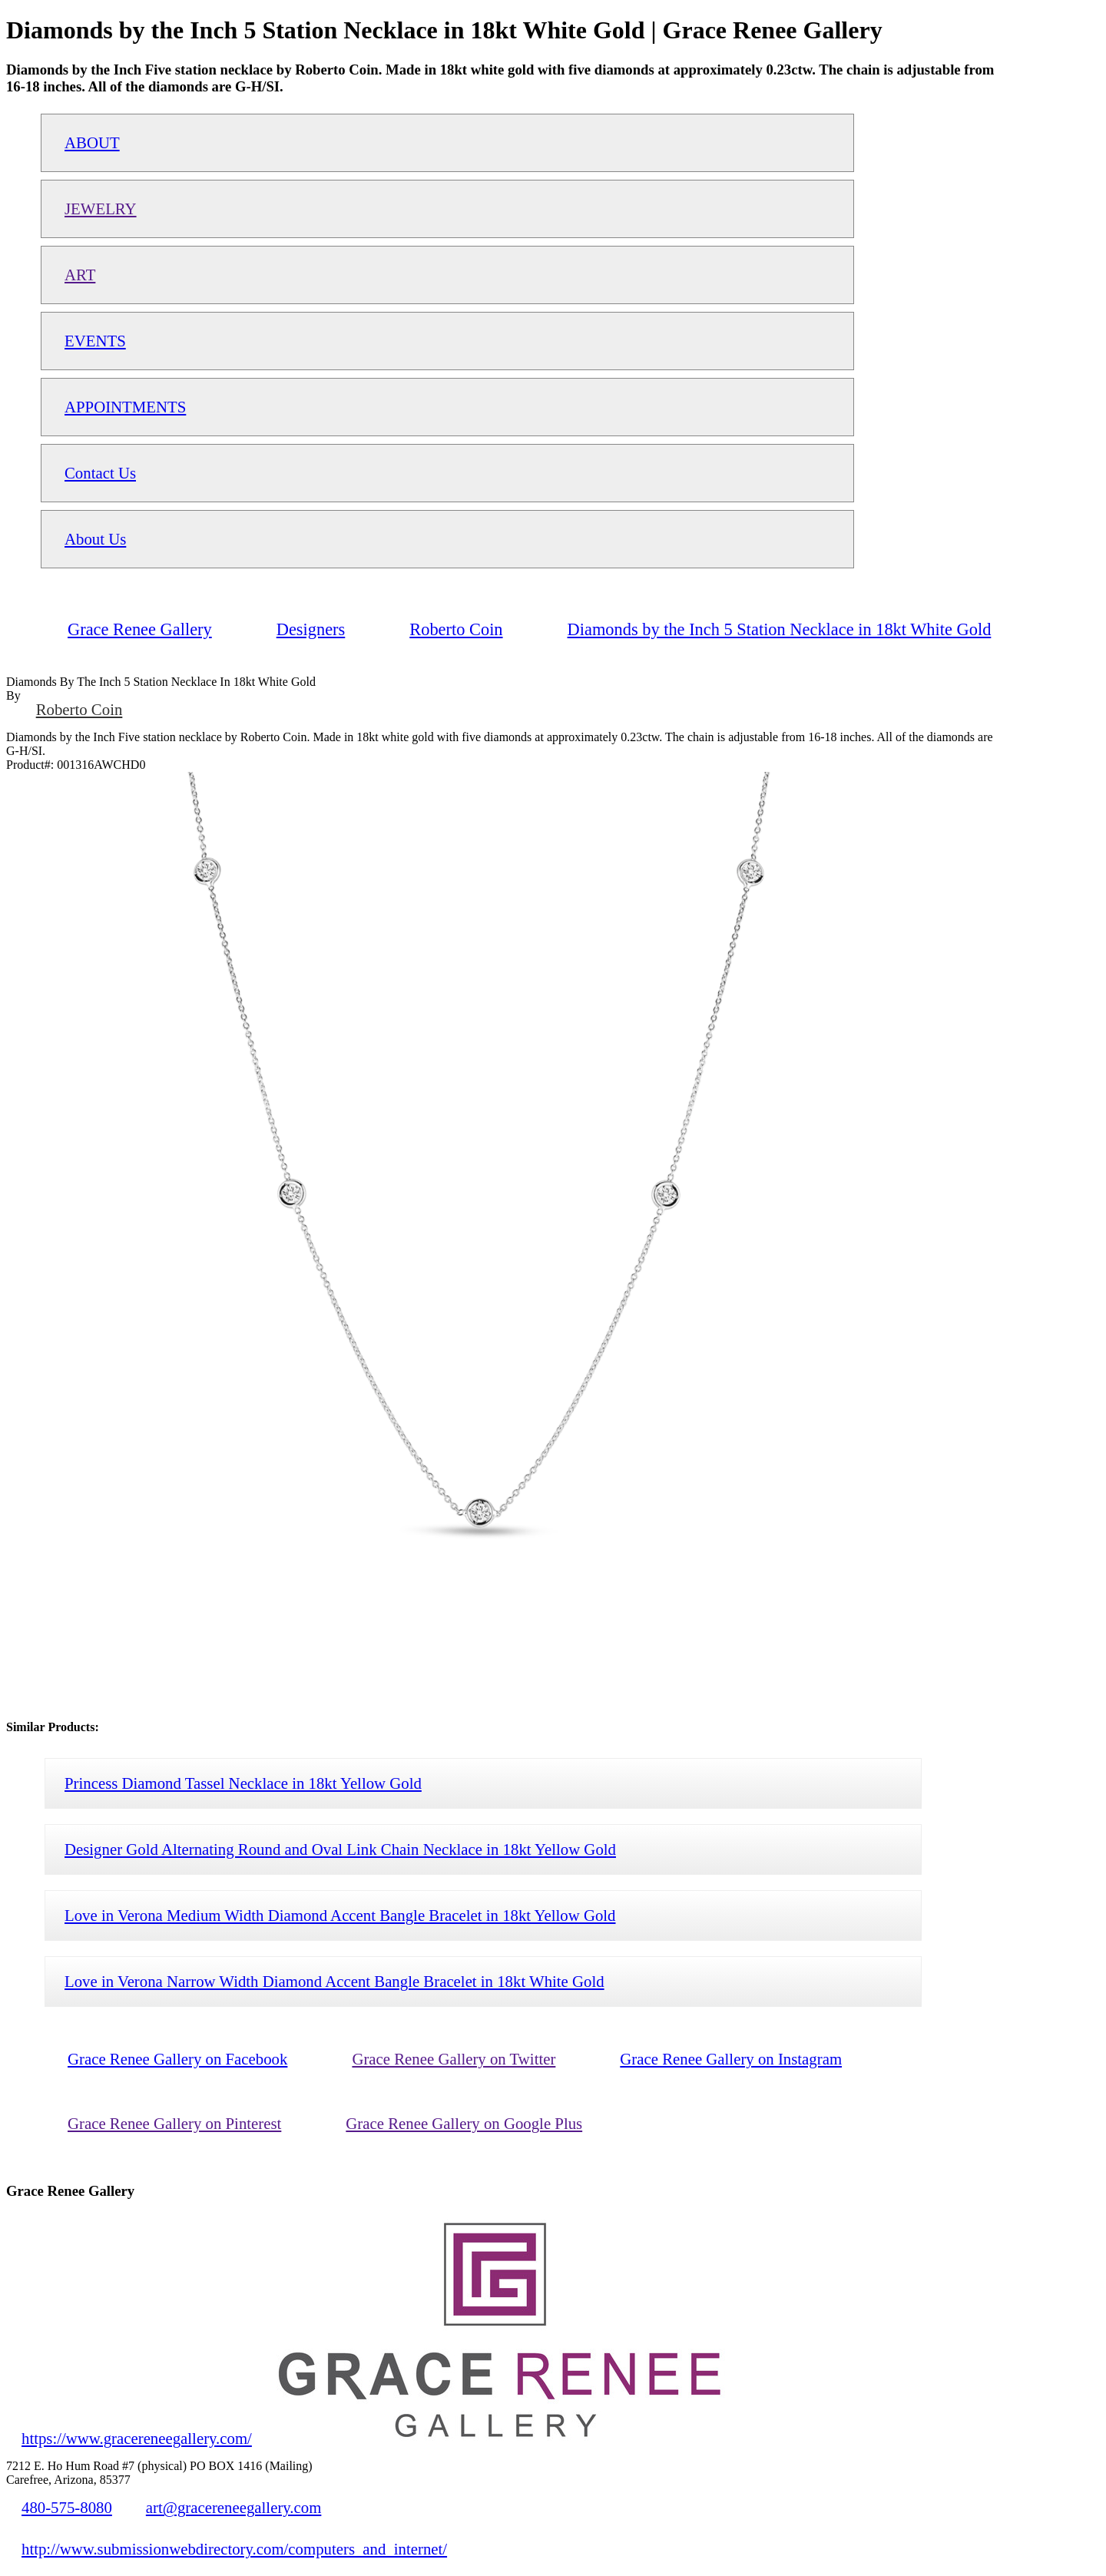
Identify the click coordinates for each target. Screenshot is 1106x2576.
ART (80, 274)
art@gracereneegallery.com (234, 2507)
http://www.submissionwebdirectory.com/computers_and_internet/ (234, 2549)
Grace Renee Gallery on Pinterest (174, 2123)
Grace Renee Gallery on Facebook (177, 2059)
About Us (95, 539)
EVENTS (95, 340)
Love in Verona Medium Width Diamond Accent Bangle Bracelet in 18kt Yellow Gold (340, 1915)
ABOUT (92, 142)
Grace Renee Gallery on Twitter (453, 2059)
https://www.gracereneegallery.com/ (137, 2438)
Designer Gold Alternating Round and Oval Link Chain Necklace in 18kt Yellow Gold (340, 1849)
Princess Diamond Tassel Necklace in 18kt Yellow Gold (243, 1783)
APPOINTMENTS (125, 407)
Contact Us (100, 473)
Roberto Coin (79, 709)
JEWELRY (101, 208)
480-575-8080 (67, 2507)
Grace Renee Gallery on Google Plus (464, 2123)
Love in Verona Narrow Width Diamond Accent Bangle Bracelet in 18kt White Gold (334, 1981)
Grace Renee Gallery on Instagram (731, 2059)
